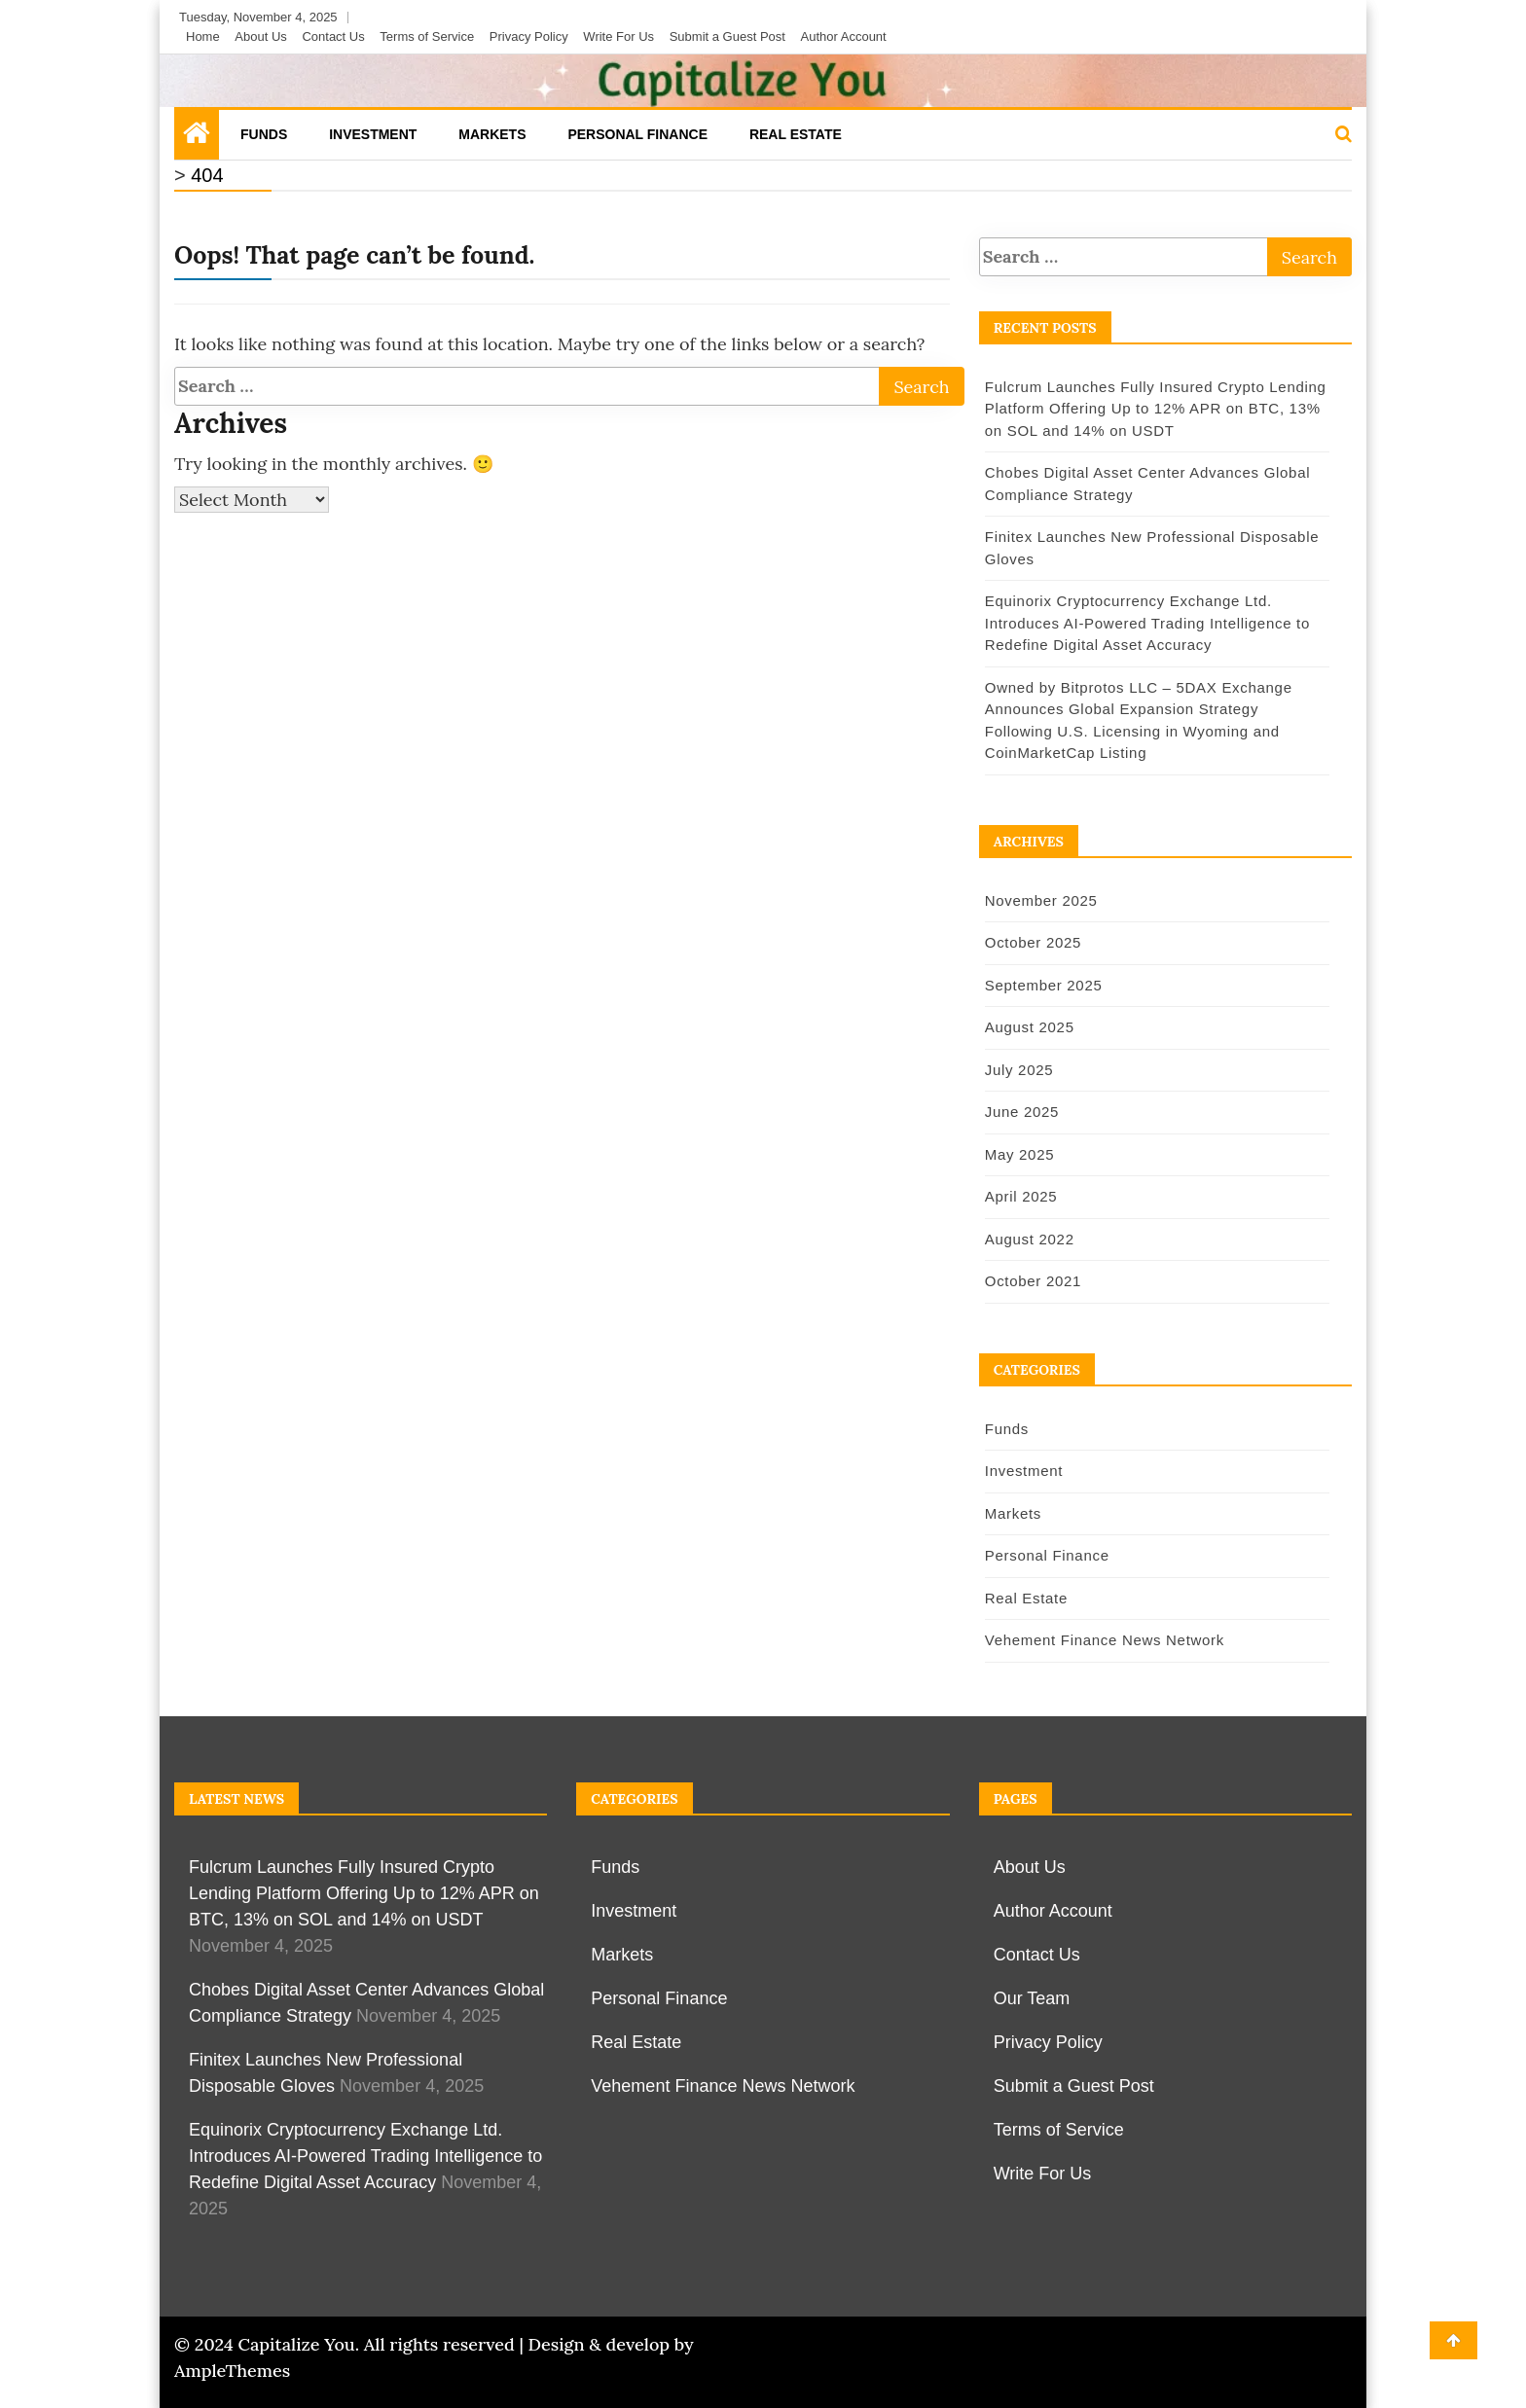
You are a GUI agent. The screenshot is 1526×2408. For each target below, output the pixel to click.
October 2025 (1030, 942)
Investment (373, 134)
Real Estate (795, 134)
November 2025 (1038, 900)
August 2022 (1027, 1239)
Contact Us (333, 36)
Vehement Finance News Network (1101, 1640)
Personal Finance (637, 134)
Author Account (844, 36)
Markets (492, 134)
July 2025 (1016, 1069)
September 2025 (1041, 985)
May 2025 (1016, 1154)
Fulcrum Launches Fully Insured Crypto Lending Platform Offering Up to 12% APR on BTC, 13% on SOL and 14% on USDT (1153, 408)
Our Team (1032, 1998)
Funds (263, 134)
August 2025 (1027, 1027)
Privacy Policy (529, 36)
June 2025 (1019, 1111)
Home (203, 36)
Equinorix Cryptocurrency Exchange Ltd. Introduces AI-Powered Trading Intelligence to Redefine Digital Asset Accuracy (1144, 623)
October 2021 (1030, 1281)
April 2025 (1018, 1196)
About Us (260, 36)
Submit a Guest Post (727, 36)
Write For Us (618, 36)
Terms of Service (427, 36)
